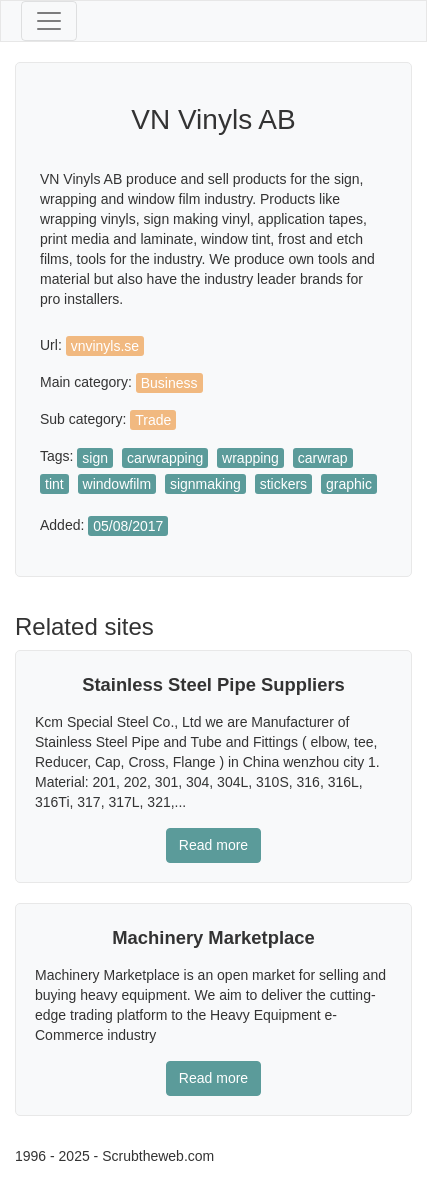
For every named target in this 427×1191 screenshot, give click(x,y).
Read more (213, 845)
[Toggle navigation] (49, 21)
